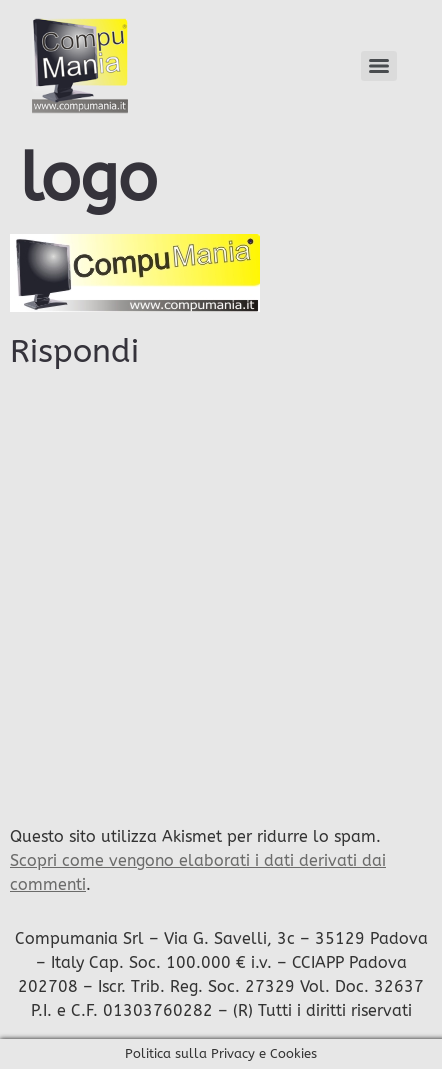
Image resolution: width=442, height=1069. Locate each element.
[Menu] (379, 66)
